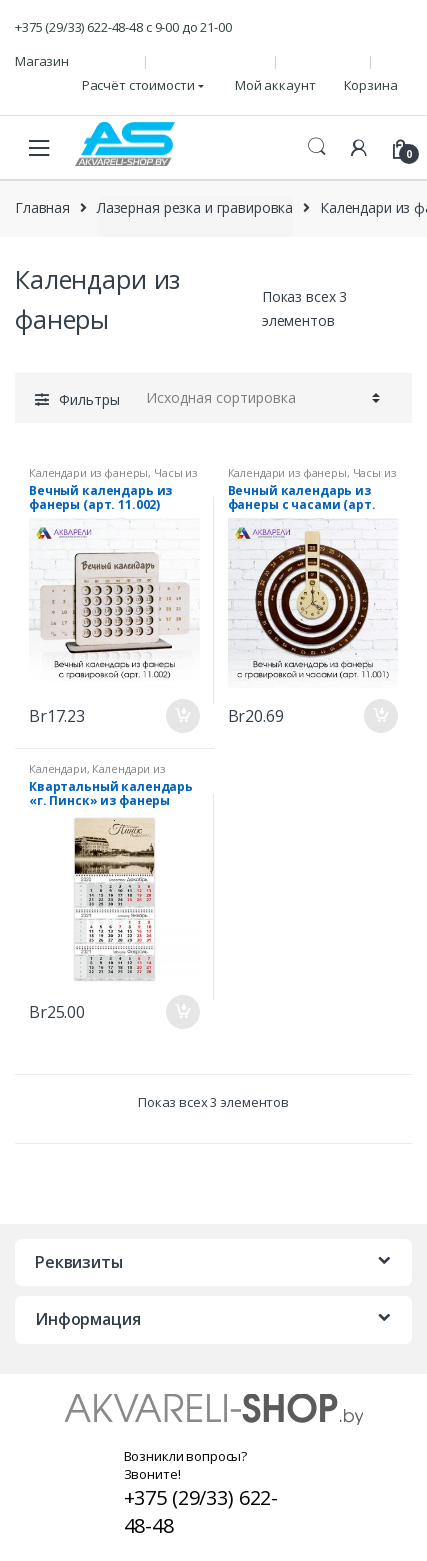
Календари (58, 768)
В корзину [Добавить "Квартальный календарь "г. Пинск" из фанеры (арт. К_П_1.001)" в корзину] (182, 1012)
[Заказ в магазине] (260, 398)
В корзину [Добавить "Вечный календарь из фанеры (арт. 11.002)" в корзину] (182, 716)
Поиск (317, 147)
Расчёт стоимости (138, 85)
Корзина (371, 85)
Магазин (42, 61)
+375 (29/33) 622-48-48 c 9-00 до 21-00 (123, 27)
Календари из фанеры (88, 472)
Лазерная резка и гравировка (195, 207)
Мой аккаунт (275, 85)
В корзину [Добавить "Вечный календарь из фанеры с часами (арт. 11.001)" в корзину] (380, 716)
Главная (42, 207)
